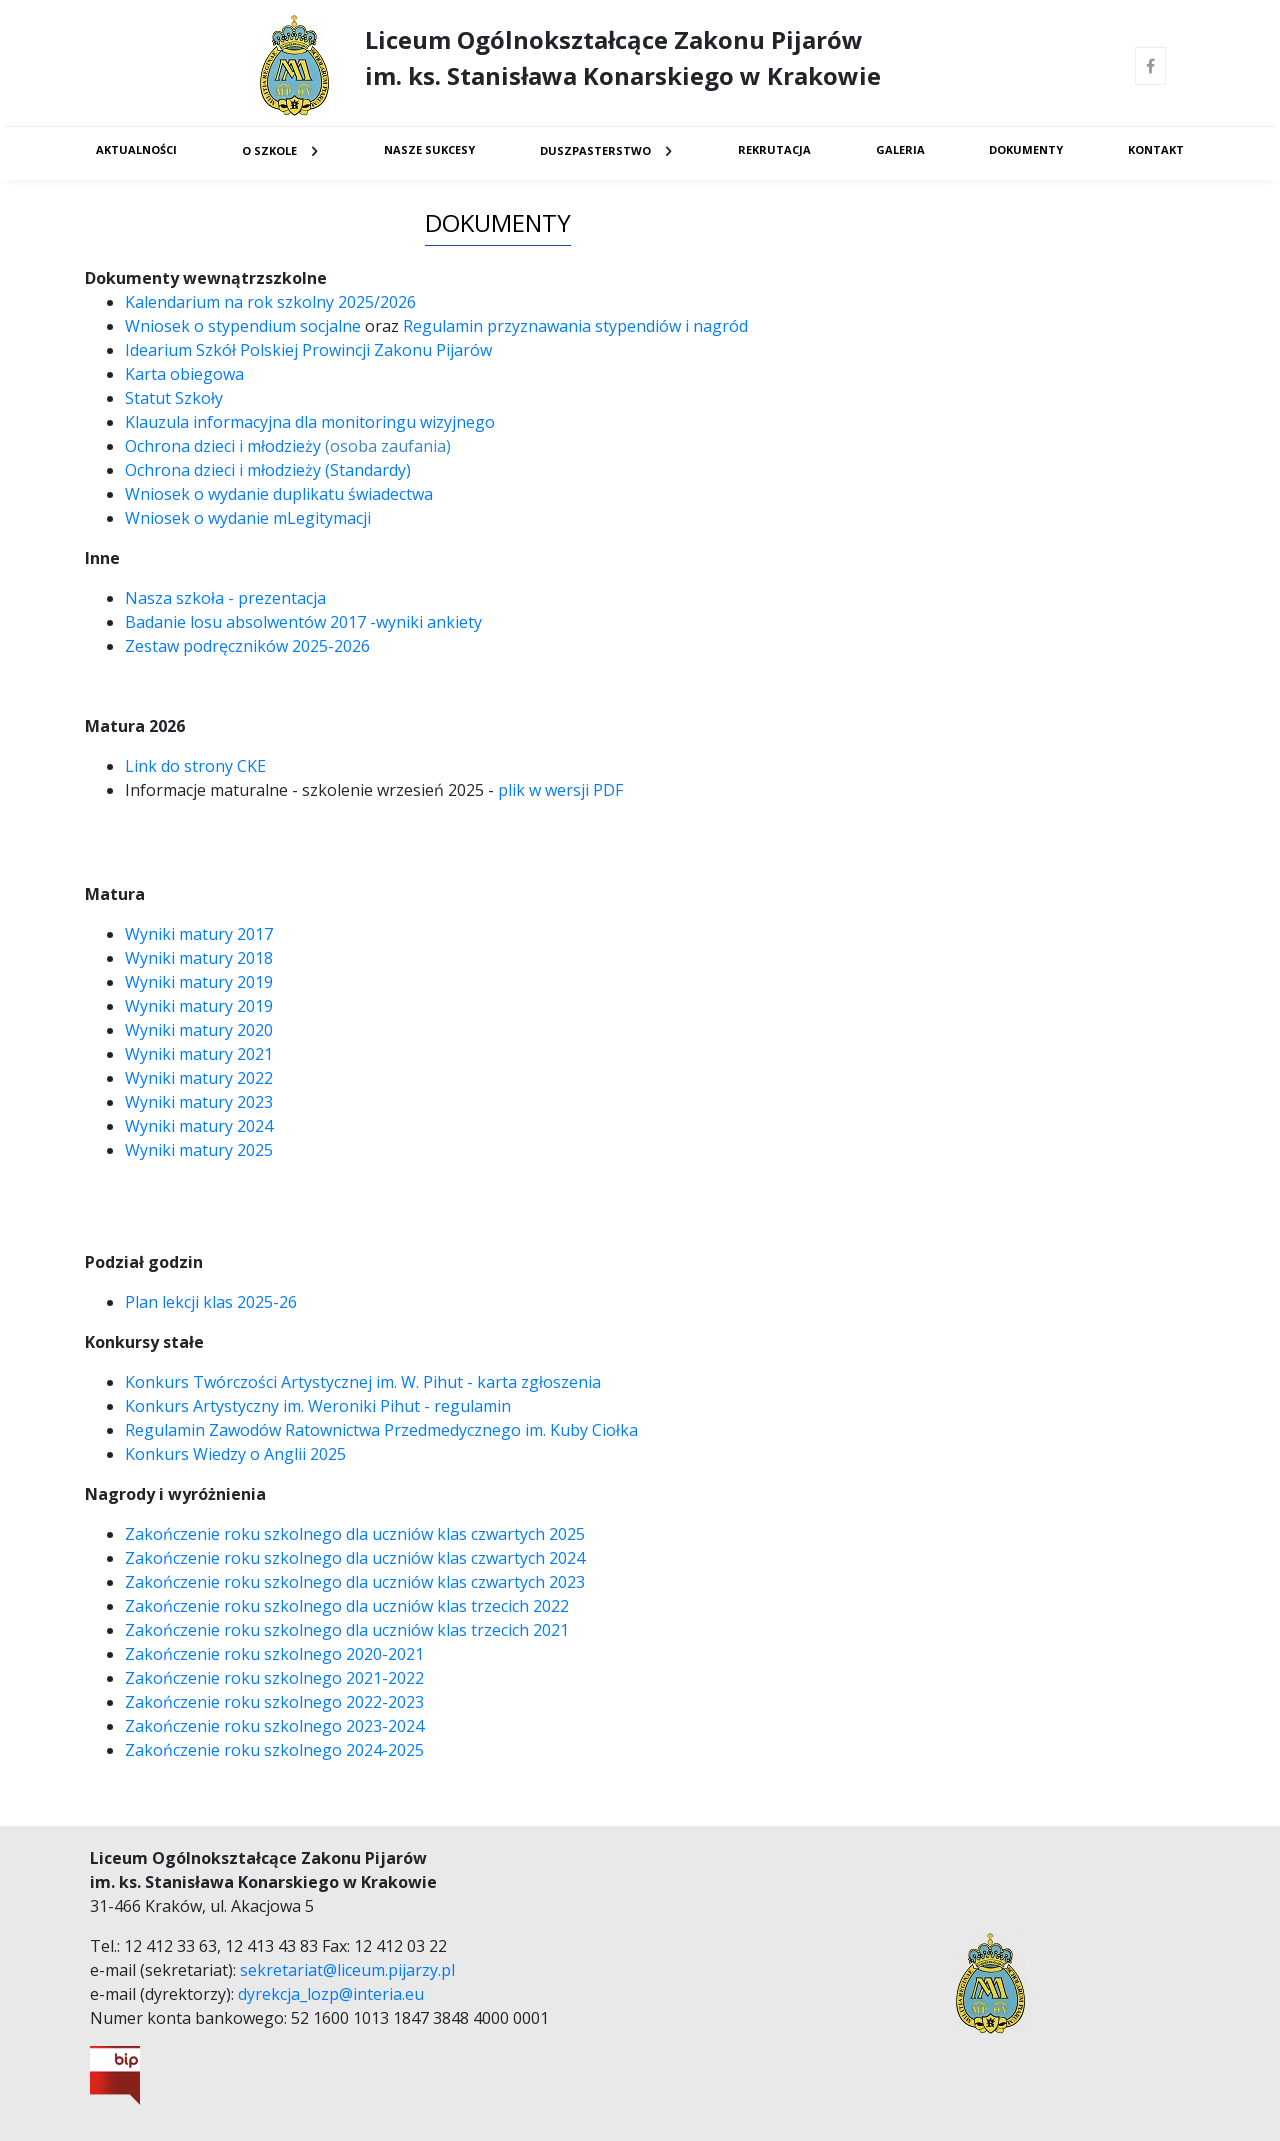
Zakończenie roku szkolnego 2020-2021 (274, 1654)
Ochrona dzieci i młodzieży (223, 446)
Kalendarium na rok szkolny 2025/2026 (270, 302)
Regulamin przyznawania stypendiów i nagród (575, 326)
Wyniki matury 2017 (199, 934)
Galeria (900, 149)
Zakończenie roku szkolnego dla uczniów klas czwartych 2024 (355, 1558)
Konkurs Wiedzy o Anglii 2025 (235, 1454)
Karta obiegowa (186, 374)
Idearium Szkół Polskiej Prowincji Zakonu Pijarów (308, 350)
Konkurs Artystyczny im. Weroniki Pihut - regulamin (318, 1406)
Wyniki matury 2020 (199, 1030)
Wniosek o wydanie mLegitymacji (248, 518)
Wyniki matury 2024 (199, 1126)
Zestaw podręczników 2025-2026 (247, 646)
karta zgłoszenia (539, 1382)
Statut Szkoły (174, 398)
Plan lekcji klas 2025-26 (211, 1302)
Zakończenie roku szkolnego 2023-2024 (274, 1726)
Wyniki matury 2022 (199, 1078)
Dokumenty (1026, 149)
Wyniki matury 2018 (201, 958)
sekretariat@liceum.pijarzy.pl (347, 1970)
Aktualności (136, 149)
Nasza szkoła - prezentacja (225, 598)
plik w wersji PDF (560, 790)
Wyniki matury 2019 (199, 982)
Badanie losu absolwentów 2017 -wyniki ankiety (305, 622)
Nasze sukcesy (429, 149)
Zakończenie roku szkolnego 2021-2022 (274, 1678)
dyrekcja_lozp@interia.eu (331, 1994)
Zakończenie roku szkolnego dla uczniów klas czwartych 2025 (355, 1534)
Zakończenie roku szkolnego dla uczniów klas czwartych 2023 (355, 1582)
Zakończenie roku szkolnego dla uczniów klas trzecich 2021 (347, 1630)
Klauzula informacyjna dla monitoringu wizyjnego (310, 422)
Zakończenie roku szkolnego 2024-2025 (274, 1750)
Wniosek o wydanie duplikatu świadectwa (279, 494)
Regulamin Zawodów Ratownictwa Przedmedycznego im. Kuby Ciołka (381, 1430)
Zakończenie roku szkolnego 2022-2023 (274, 1702)
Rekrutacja (774, 149)
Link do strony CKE (195, 766)
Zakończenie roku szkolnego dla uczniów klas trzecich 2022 (347, 1606)
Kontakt (1156, 149)
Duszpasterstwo (595, 150)
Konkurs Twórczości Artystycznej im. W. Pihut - (301, 1382)
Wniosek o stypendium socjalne (243, 326)
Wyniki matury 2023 (199, 1102)
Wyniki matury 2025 (199, 1150)
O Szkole (269, 150)
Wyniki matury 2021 (199, 1054)
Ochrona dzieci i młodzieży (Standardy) (268, 470)
